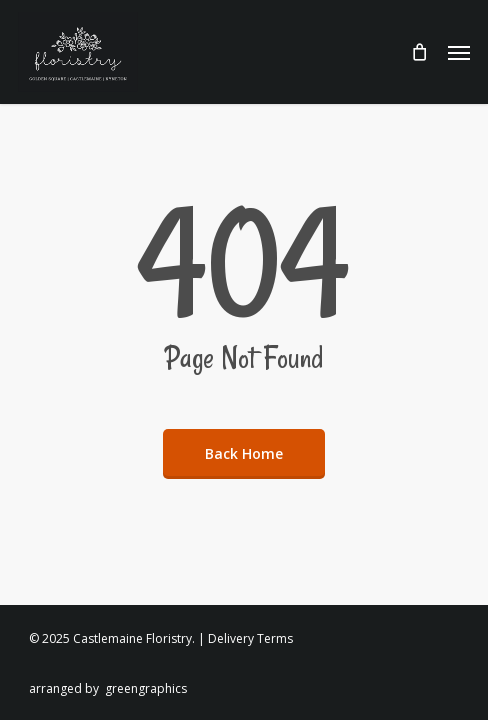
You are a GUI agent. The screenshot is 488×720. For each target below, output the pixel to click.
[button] (459, 52)
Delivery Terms (250, 638)
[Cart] (419, 52)
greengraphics (146, 688)
